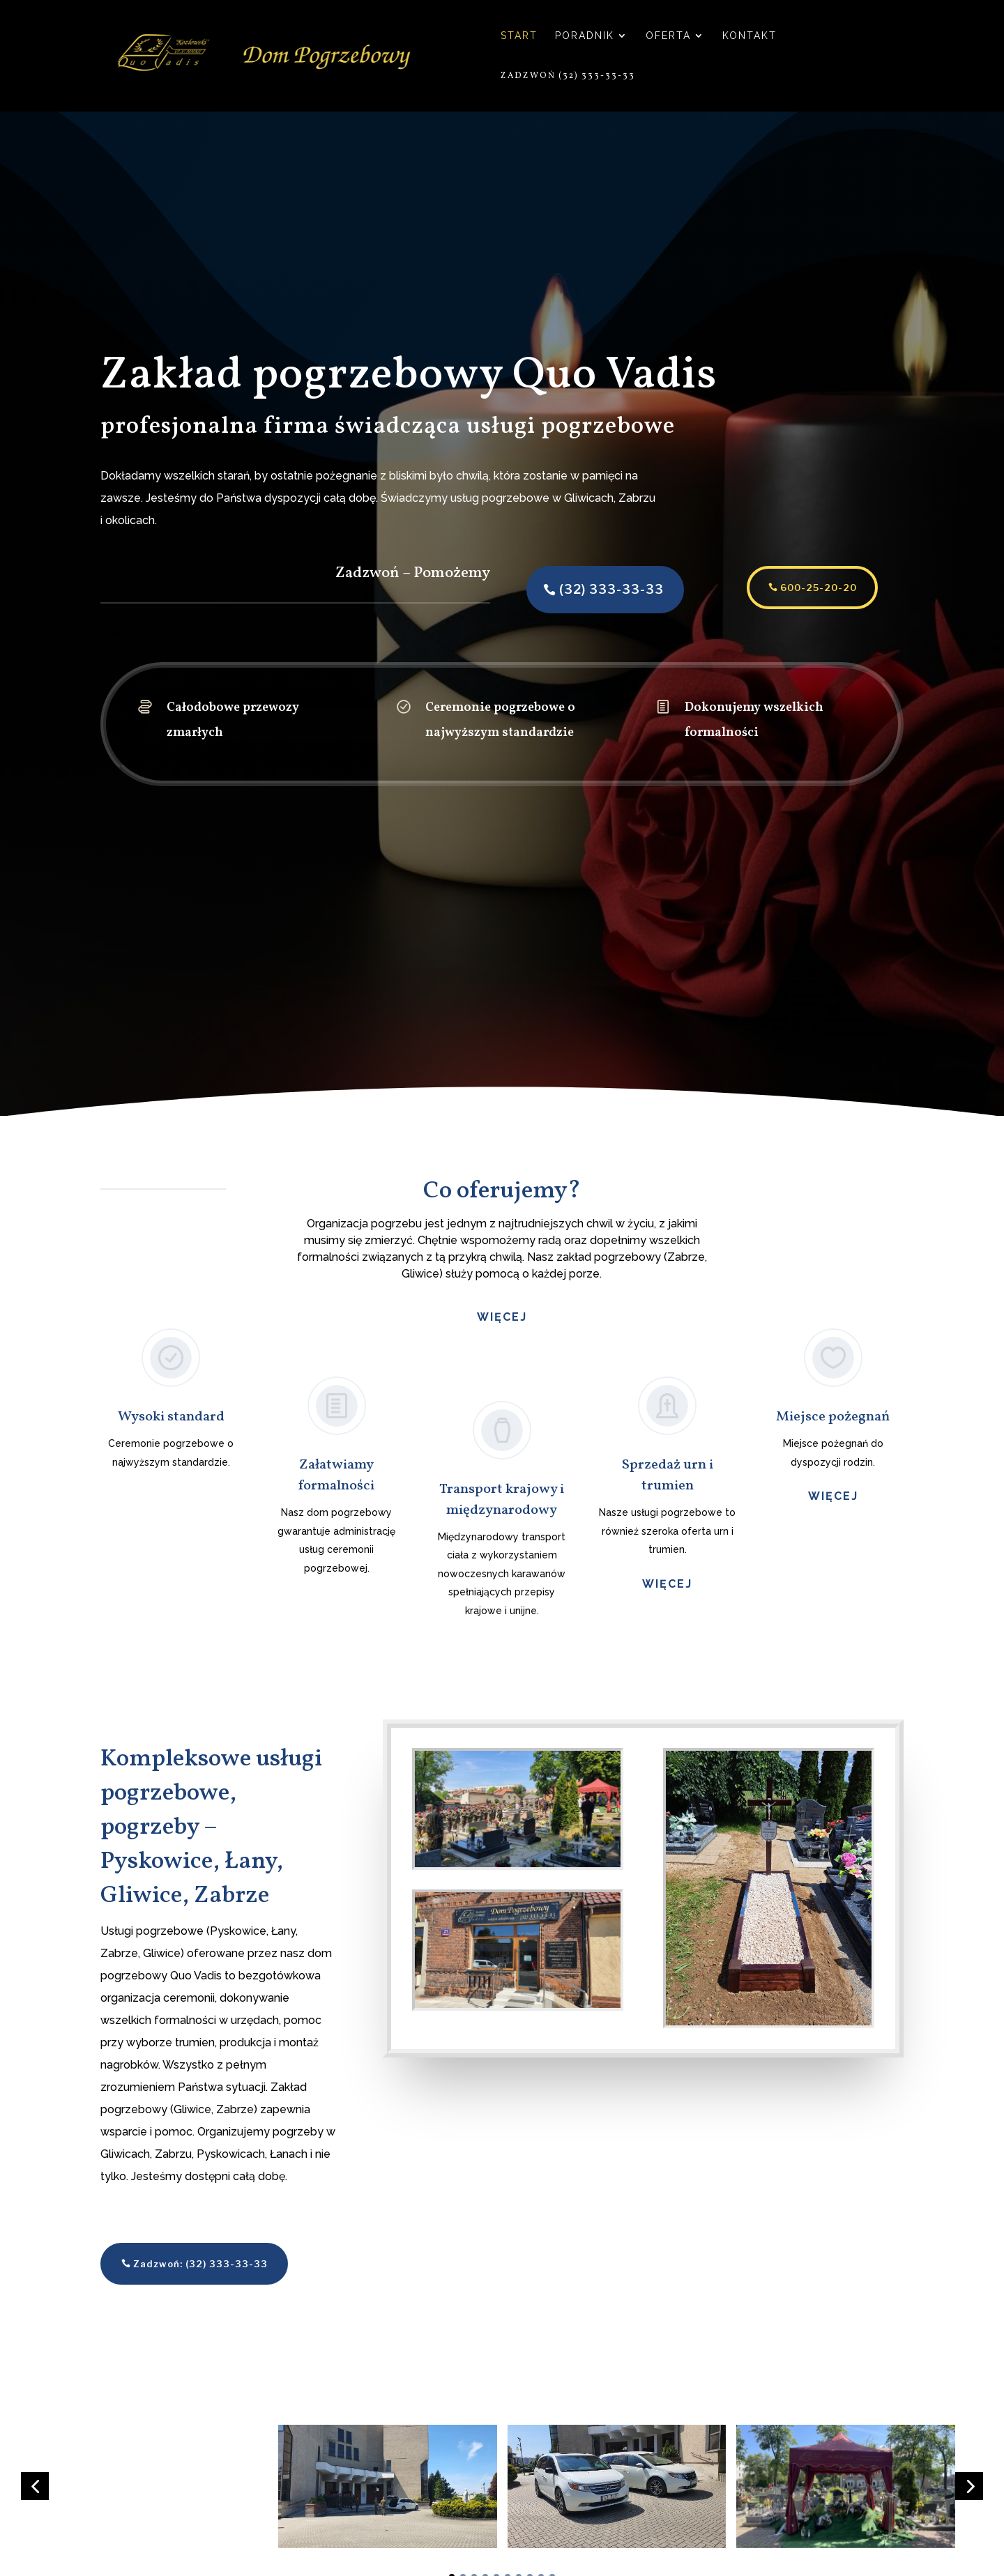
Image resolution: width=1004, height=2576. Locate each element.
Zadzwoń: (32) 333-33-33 (200, 2263)
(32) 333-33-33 (584, 589)
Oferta (668, 36)
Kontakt (749, 36)
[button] (35, 2486)
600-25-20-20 (791, 587)
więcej (667, 1583)
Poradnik (584, 36)
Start (519, 36)
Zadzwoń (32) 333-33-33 (568, 76)
